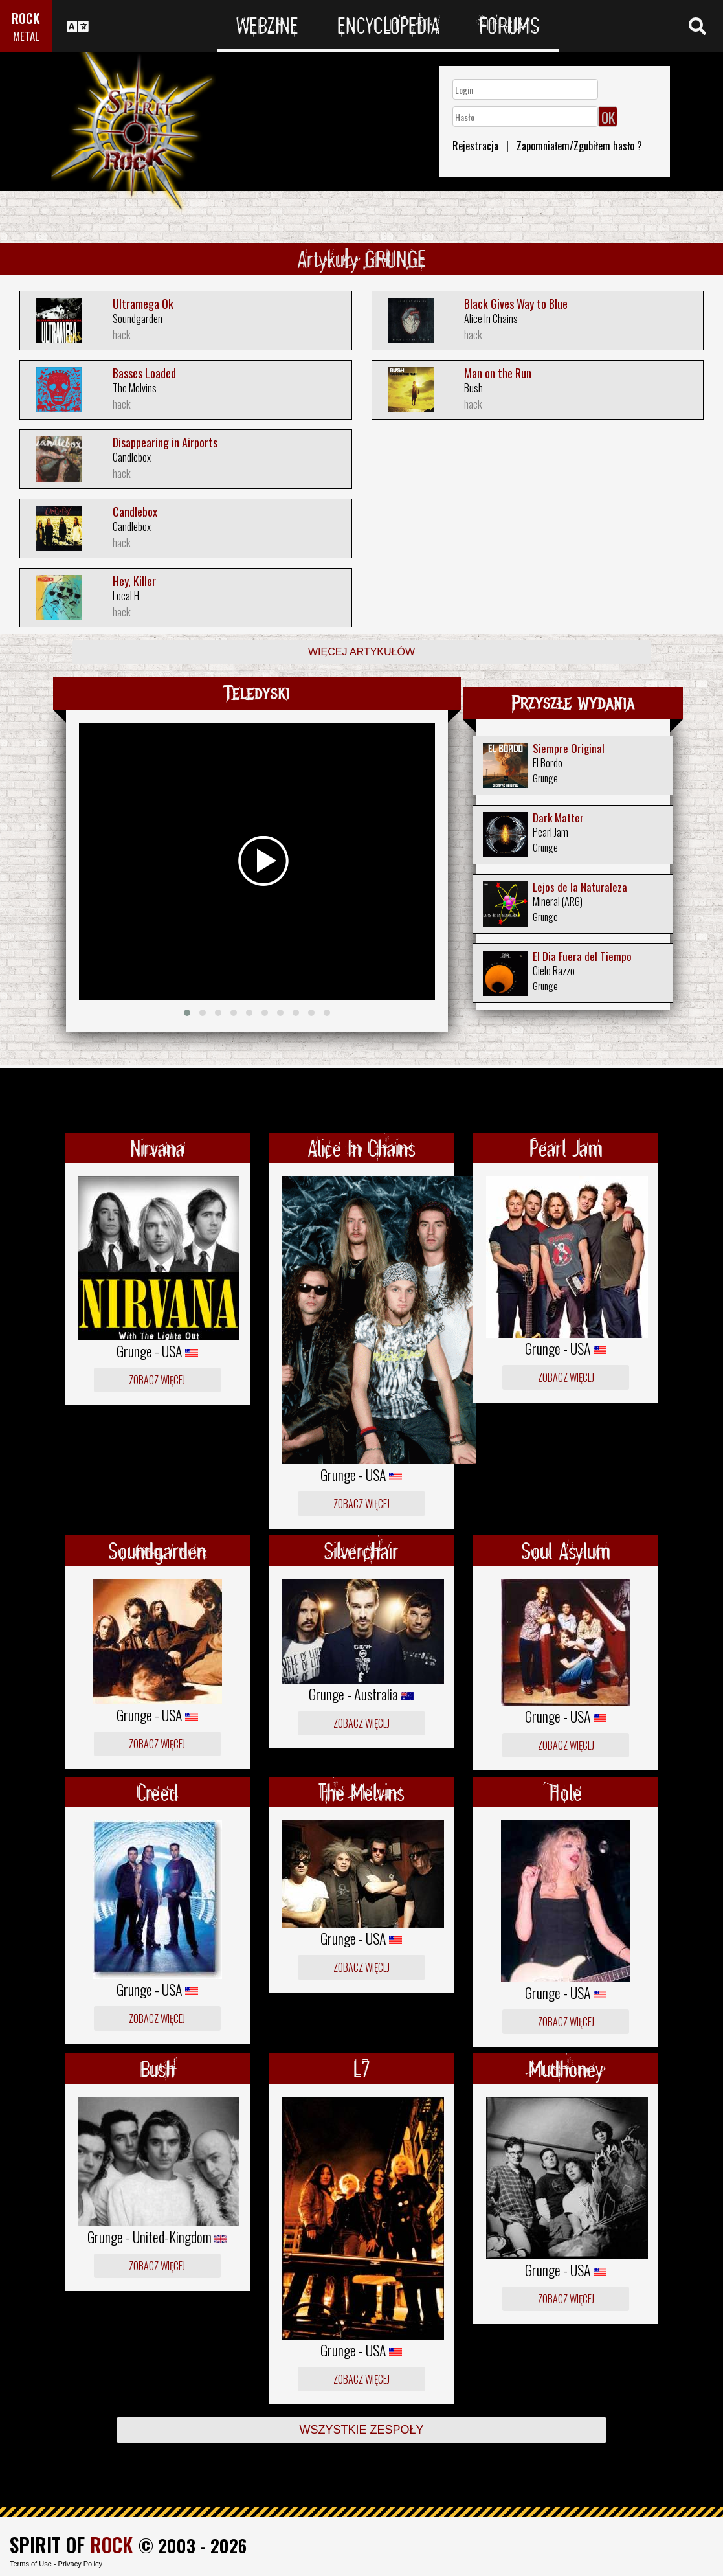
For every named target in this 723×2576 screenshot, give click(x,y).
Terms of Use (31, 2564)
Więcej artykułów (361, 651)
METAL (26, 36)
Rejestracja (475, 145)
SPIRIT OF (71, 2544)
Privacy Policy (80, 2564)
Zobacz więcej (157, 1380)
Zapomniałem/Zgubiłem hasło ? (579, 145)
